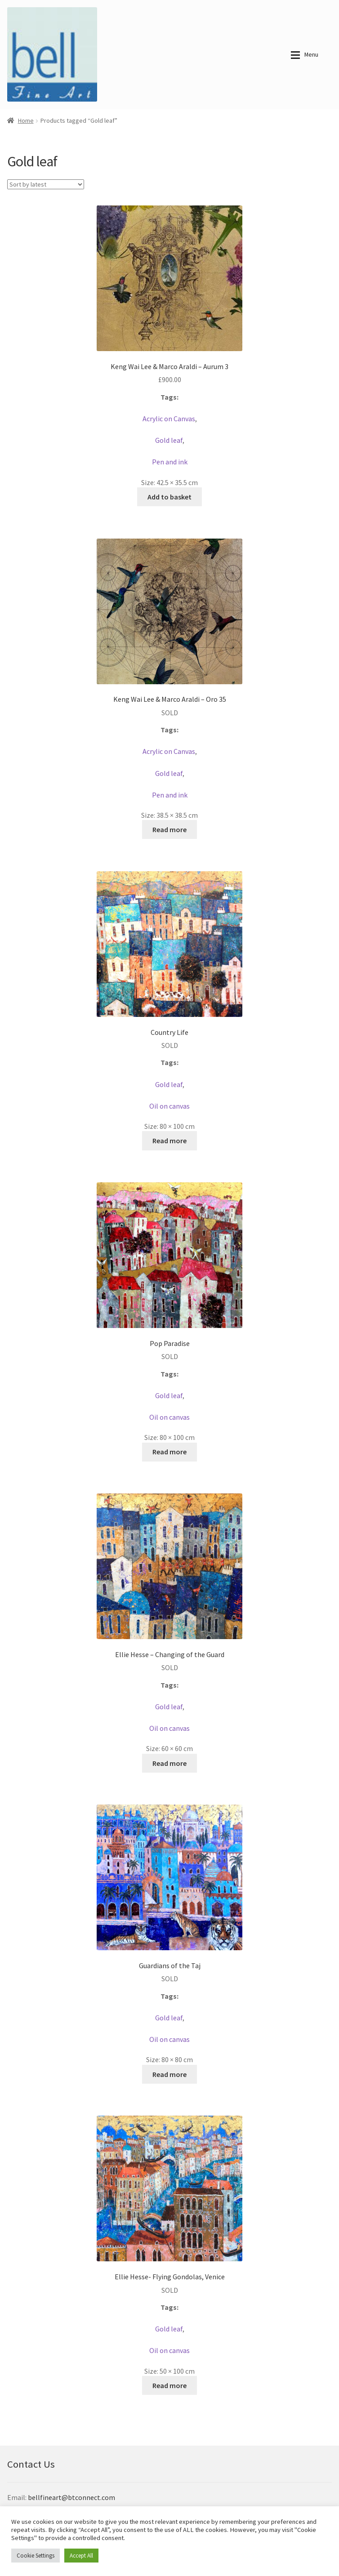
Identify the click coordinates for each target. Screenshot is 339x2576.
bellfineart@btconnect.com (71, 2497)
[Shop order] (45, 184)
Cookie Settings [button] (35, 2555)
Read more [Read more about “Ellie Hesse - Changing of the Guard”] (169, 1763)
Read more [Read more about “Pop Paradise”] (169, 1451)
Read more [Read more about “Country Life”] (169, 1140)
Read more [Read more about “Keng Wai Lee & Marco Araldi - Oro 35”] (169, 829)
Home (26, 120)
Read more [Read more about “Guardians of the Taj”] (169, 2074)
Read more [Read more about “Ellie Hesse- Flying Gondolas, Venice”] (169, 2385)
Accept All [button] (81, 2555)
